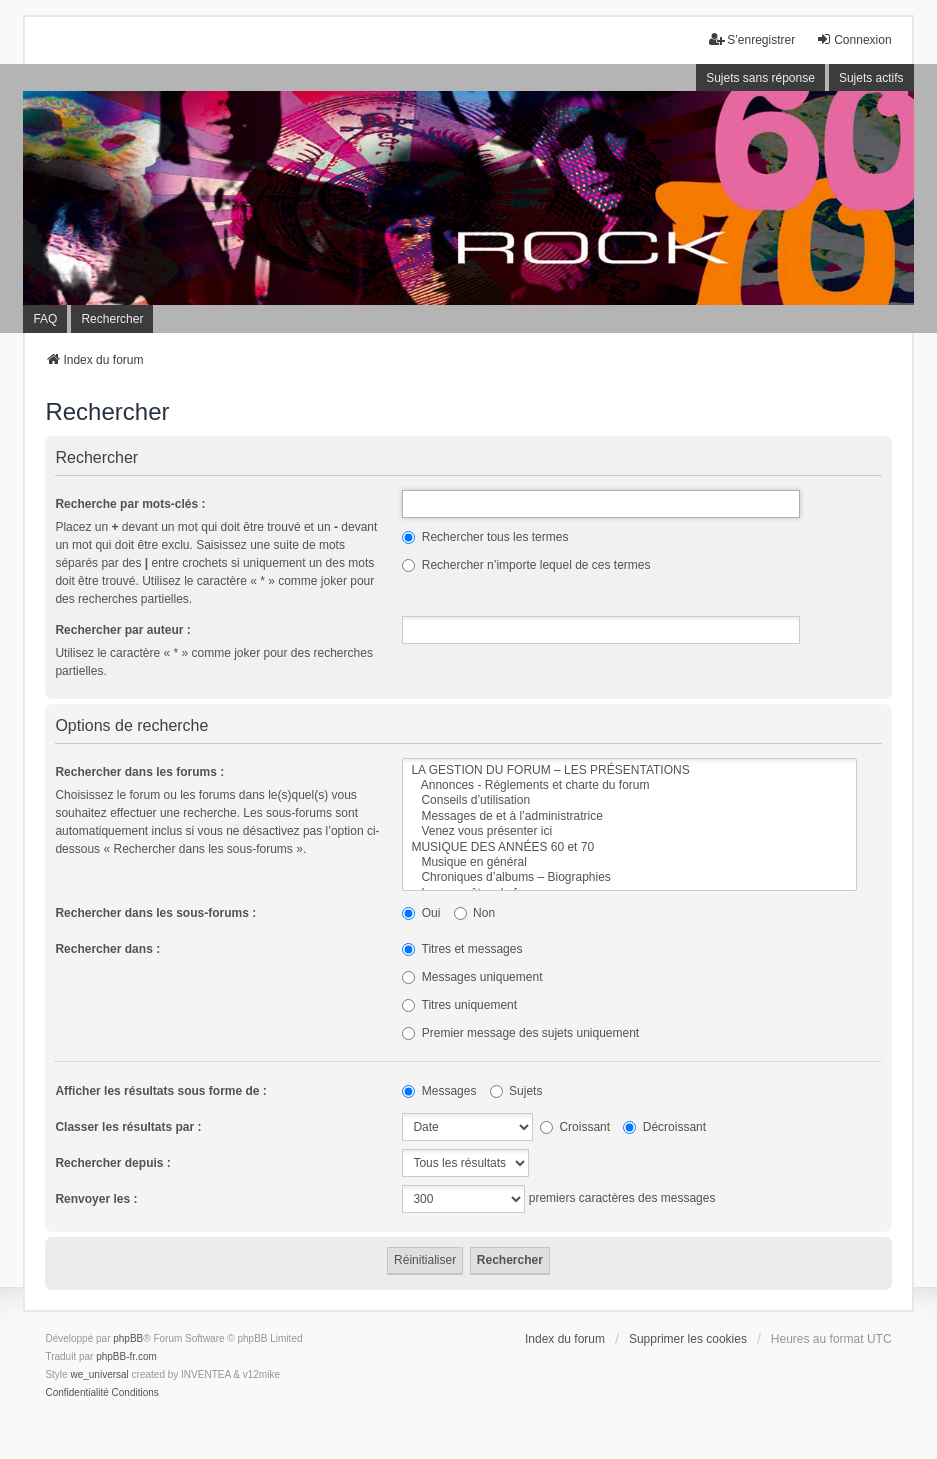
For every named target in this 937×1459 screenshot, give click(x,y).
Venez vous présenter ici (629, 831)
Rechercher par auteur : (122, 630)
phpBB (128, 1338)
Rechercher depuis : (112, 1163)
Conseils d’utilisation (629, 800)
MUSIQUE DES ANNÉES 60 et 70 (629, 847)
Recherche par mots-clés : (130, 504)
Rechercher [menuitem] (112, 319)
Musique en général (629, 862)
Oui (421, 913)
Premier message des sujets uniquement (520, 1033)
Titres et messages (462, 949)
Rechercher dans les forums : (139, 772)
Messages (439, 1091)
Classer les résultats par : (128, 1127)
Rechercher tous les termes (485, 537)
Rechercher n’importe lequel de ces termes (526, 565)
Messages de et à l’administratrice (629, 816)
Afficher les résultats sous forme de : (160, 1091)
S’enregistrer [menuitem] (752, 39)
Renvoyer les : (96, 1199)
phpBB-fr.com (126, 1356)
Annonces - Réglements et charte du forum (629, 785)
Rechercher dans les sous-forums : (155, 913)
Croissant (575, 1127)
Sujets (516, 1091)
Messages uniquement (472, 977)
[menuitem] (76, 1393)
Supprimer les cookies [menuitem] (688, 1339)
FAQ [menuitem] (45, 319)
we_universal (99, 1374)
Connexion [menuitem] (853, 39)
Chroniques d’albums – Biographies (629, 877)
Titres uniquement (459, 1005)
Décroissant (664, 1127)
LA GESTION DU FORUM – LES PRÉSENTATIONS (629, 770)
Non (474, 913)
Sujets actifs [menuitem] (871, 78)
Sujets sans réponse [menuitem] (760, 78)
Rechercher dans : (107, 949)
